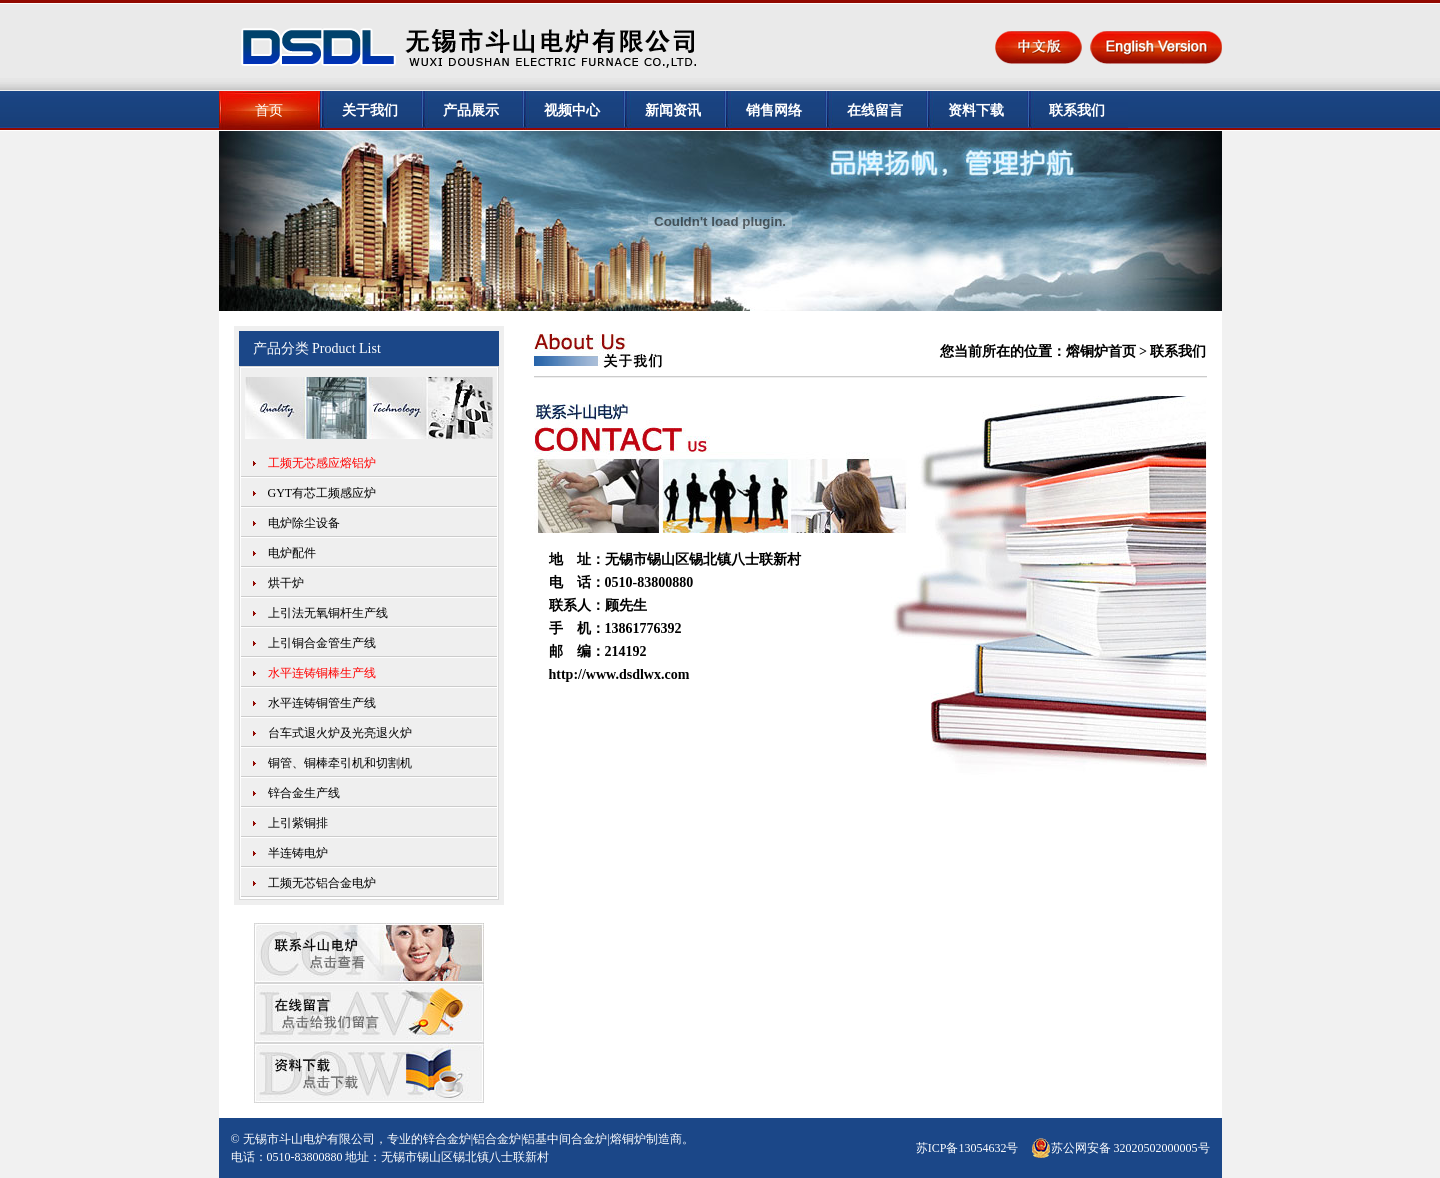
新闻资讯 (673, 110)
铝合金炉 (497, 1139)
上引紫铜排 (298, 823)
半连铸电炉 (298, 853)
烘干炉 (286, 583)
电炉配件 (292, 553)
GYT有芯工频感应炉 (322, 493)
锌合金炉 (447, 1139)
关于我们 (370, 110)
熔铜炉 (628, 1139)
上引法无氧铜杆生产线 (328, 613)
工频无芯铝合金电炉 (322, 883)
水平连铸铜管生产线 (322, 703)
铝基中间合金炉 (565, 1139)
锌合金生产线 (304, 793)
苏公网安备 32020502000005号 (1120, 1148)
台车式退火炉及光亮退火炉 (340, 733)
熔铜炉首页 (1101, 351)
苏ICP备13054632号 (967, 1148)
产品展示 (471, 110)
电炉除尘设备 (304, 523)
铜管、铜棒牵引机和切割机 (340, 763)
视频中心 (572, 110)
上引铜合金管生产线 (322, 643)
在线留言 (875, 110)
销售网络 (774, 110)
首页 (269, 110)
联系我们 (1077, 110)
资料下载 (976, 110)
